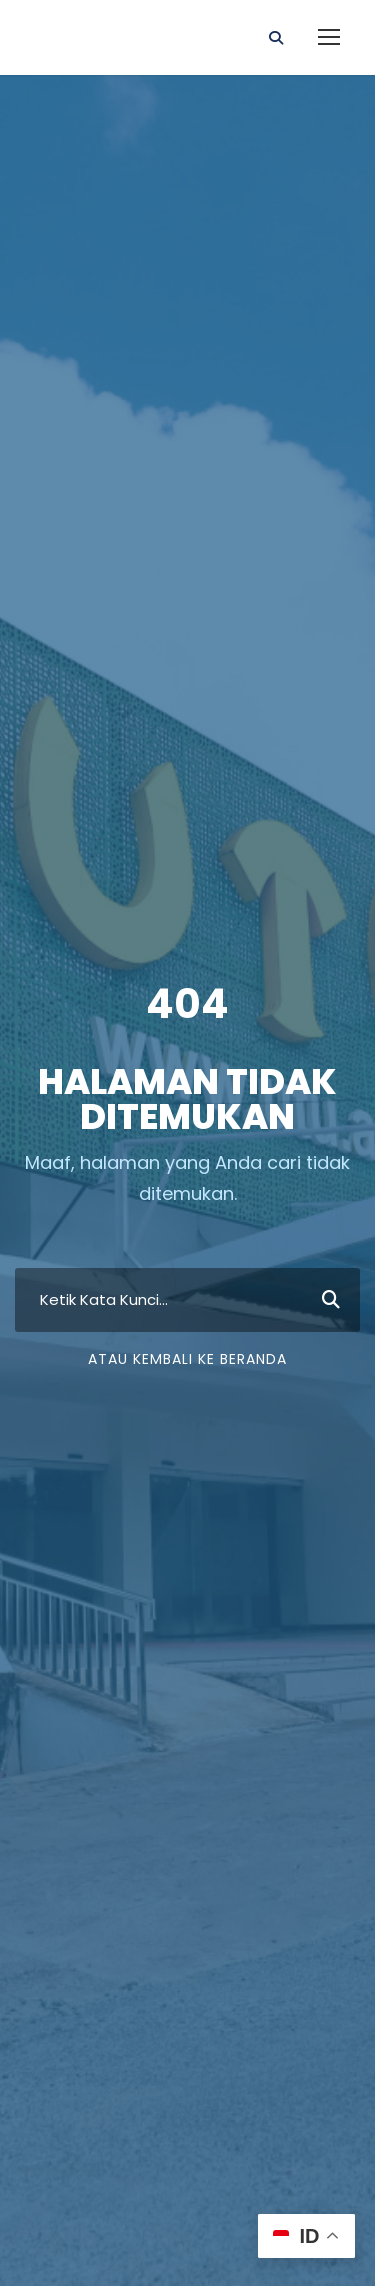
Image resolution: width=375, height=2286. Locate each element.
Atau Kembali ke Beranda (187, 1359)
